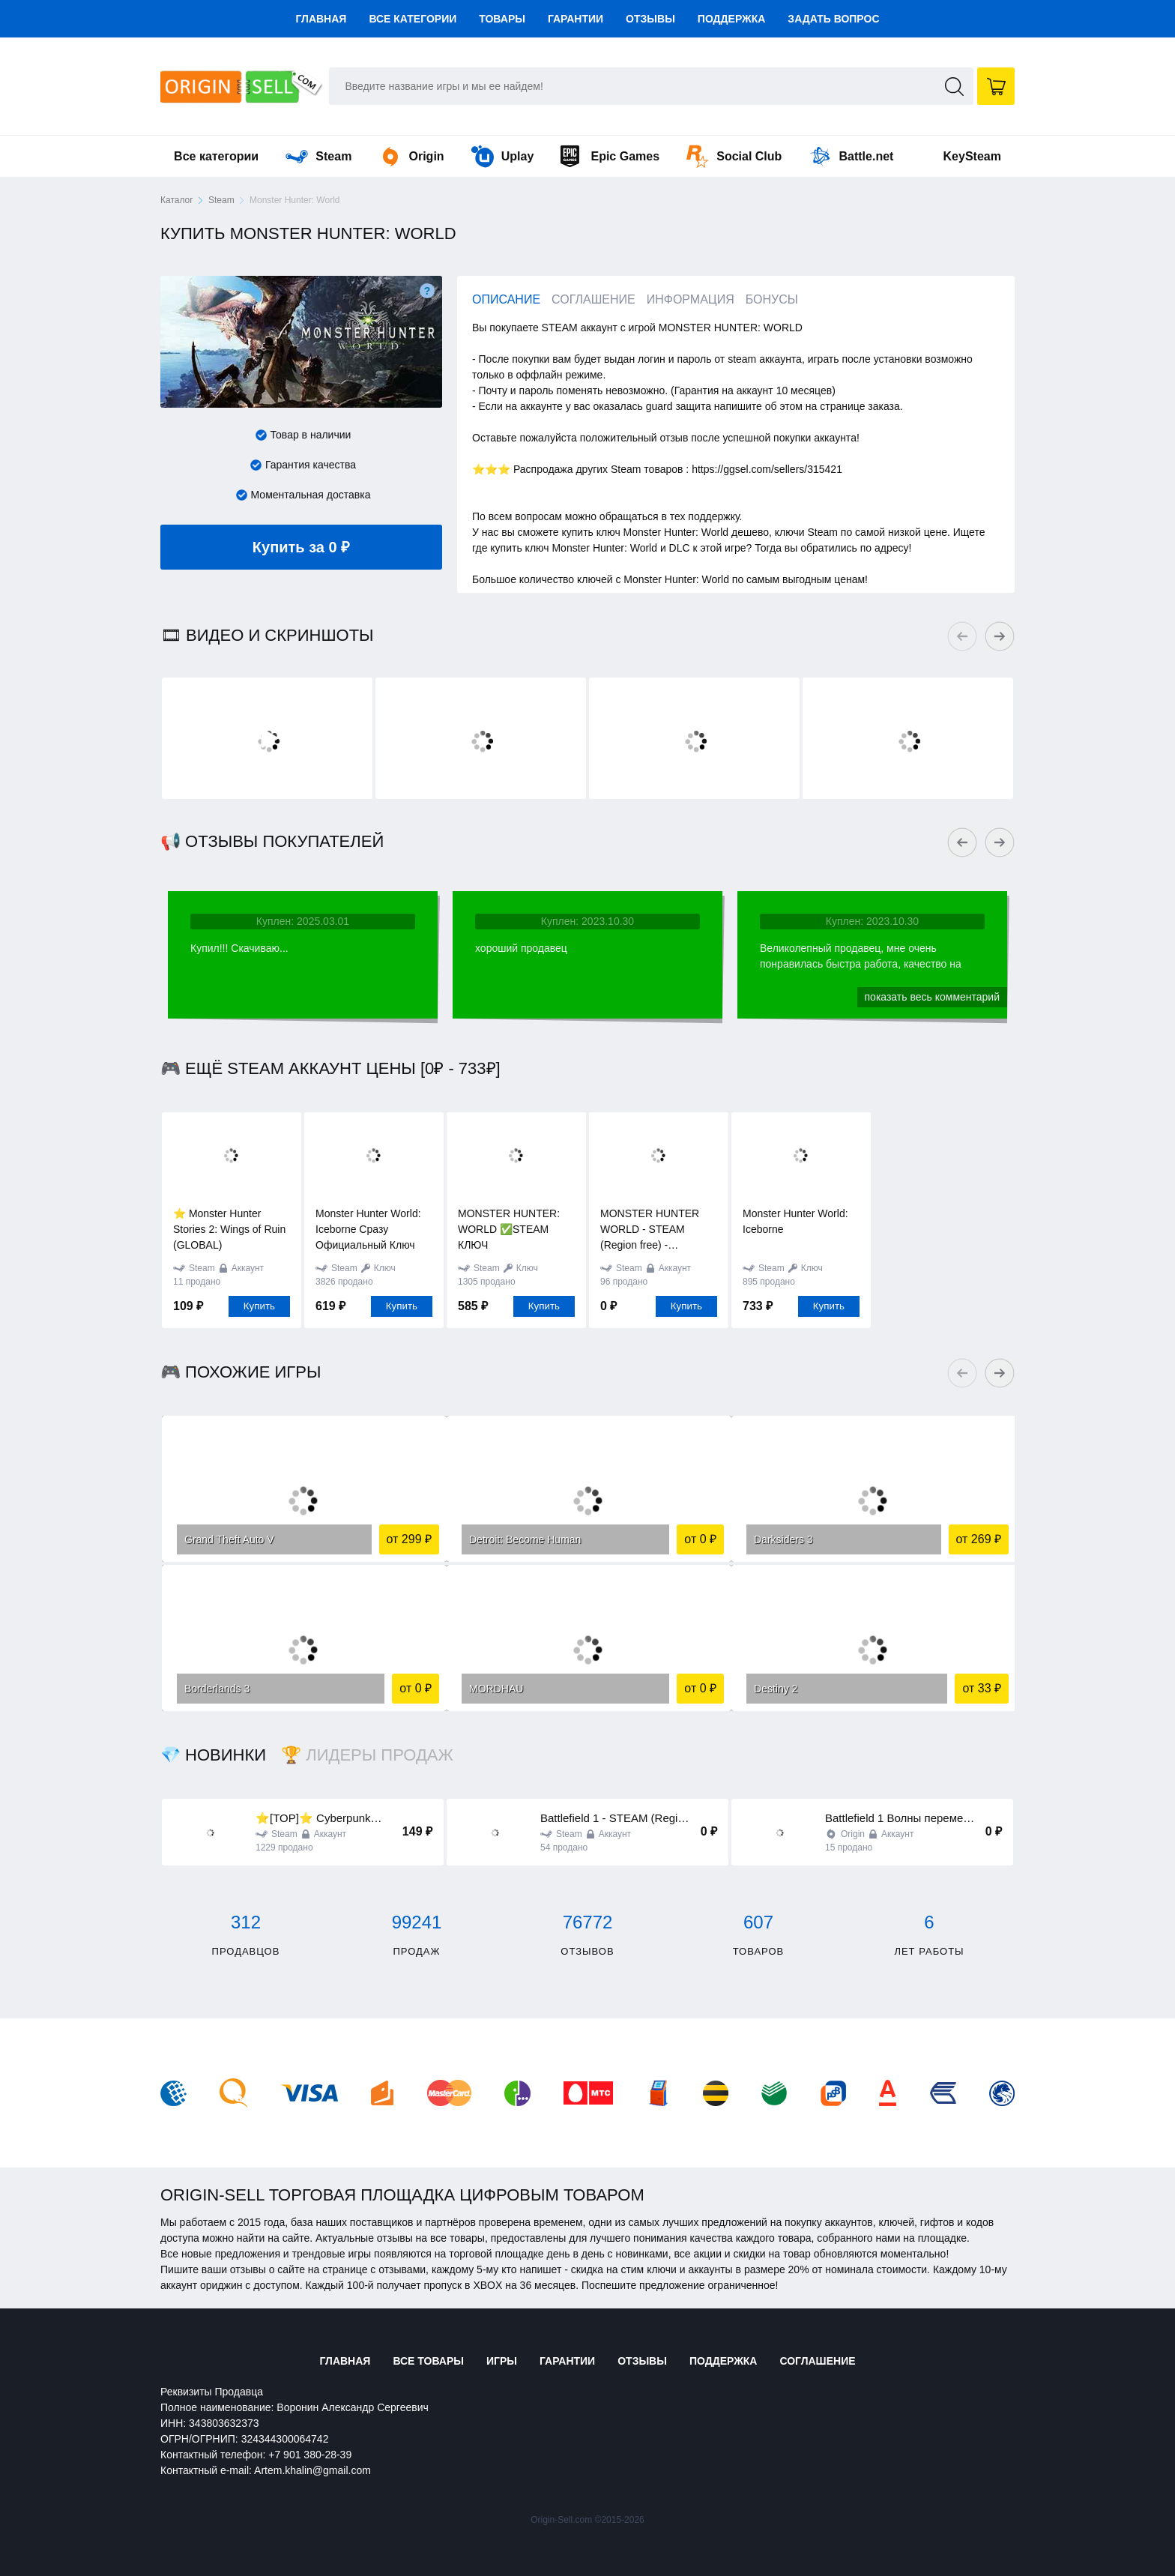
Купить (259, 1306)
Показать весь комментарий (932, 997)
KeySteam (972, 156)
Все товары (428, 2361)
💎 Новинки (213, 1755)
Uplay (502, 156)
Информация (690, 299)
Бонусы (772, 299)
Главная (320, 19)
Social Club (734, 156)
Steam (318, 156)
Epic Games (610, 156)
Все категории (412, 19)
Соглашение (593, 299)
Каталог (176, 200)
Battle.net (851, 156)
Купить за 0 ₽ (344, 540)
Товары (502, 19)
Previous (962, 636)
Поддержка (732, 19)
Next (1000, 636)
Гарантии (575, 19)
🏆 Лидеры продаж (367, 1755)
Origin (411, 156)
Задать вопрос (833, 19)
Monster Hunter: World (295, 200)
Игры (501, 2361)
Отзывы (650, 19)
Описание (506, 299)
